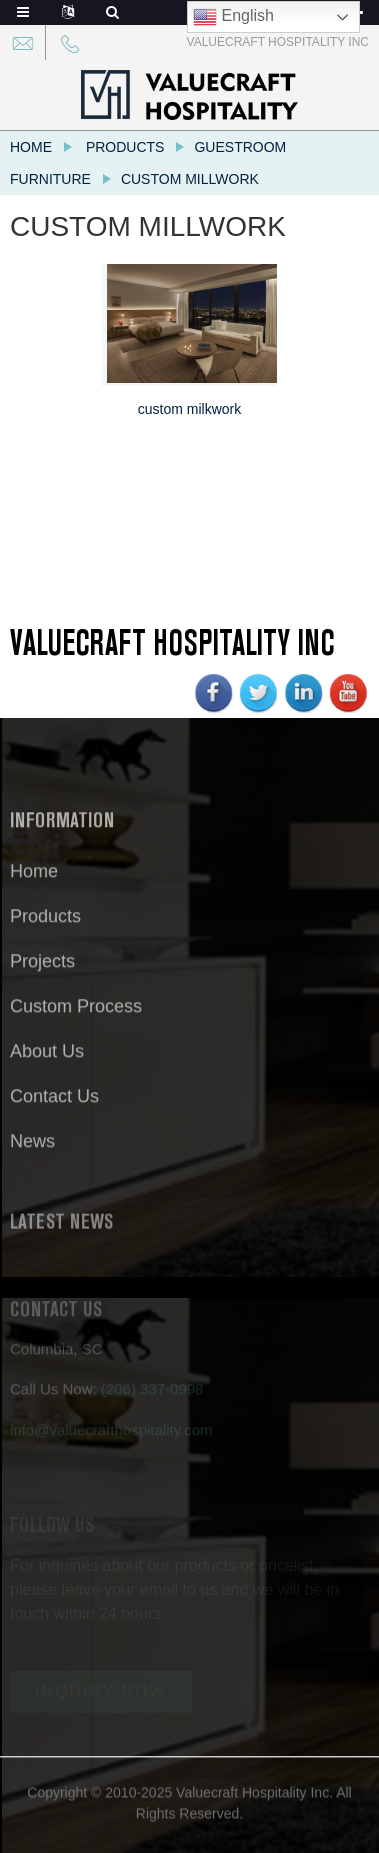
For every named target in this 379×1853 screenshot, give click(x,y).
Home (31, 147)
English (233, 17)
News (32, 1151)
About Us (47, 1061)
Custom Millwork (190, 179)
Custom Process (76, 1016)
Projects (42, 971)
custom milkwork (189, 409)
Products (125, 147)
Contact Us (54, 1106)
